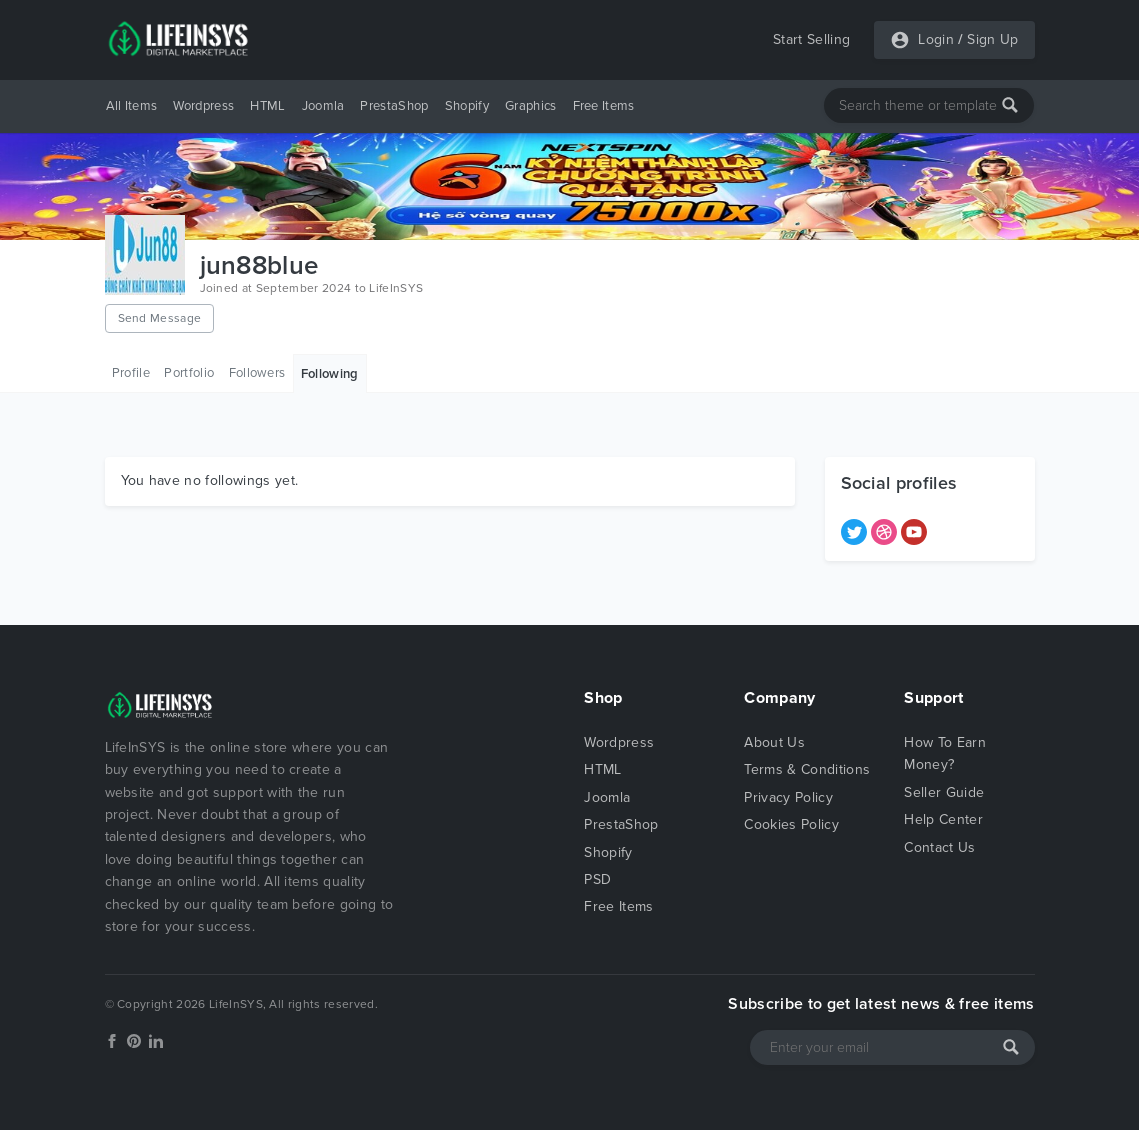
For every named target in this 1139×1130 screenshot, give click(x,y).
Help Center (943, 819)
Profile (131, 373)
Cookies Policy (791, 824)
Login (936, 39)
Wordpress (203, 106)
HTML (267, 106)
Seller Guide (944, 792)
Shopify (467, 106)
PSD (597, 879)
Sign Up (992, 39)
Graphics (531, 106)
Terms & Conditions (807, 769)
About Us (774, 742)
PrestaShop (394, 106)
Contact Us (939, 847)
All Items (132, 106)
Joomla (323, 106)
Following (330, 374)
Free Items (604, 106)
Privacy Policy (788, 797)
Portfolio (189, 373)
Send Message (160, 318)
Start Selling (811, 39)
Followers (257, 373)
